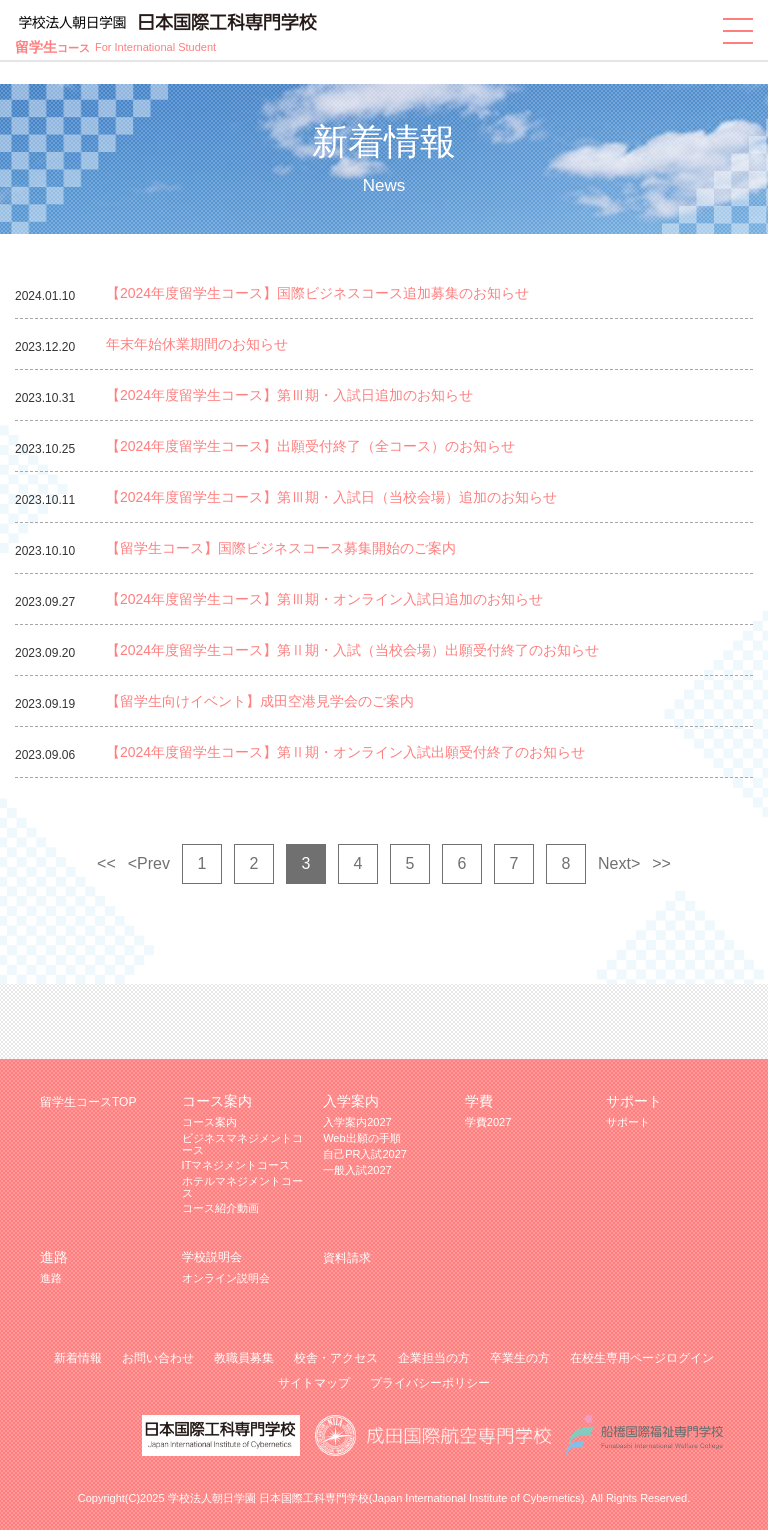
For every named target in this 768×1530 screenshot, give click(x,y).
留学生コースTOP (88, 1102)
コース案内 (209, 1122)
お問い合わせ (158, 1358)
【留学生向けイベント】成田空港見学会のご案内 (260, 701)
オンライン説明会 (226, 1278)
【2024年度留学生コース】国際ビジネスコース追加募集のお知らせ (317, 293)
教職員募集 (244, 1358)
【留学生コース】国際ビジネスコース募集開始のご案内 (281, 548)
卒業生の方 (520, 1358)
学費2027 (488, 1122)
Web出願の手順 (361, 1138)
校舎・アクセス (336, 1358)
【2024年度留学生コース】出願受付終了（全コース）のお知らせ (310, 446)
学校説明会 (212, 1257)
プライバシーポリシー (430, 1383)
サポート (628, 1122)
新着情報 (78, 1358)
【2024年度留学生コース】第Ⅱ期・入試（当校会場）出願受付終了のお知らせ (352, 650)
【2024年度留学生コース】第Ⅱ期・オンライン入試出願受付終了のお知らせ (345, 752)
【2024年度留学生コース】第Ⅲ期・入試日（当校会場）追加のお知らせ (331, 497)
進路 (51, 1278)
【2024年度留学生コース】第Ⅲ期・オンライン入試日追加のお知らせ (324, 599)
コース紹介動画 (220, 1208)
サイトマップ (314, 1383)
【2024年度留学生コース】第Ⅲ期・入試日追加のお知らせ (289, 395)
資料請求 (347, 1258)
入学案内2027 (357, 1122)
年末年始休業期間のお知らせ (197, 344)
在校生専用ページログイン (642, 1358)
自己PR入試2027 (365, 1154)
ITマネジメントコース (236, 1165)
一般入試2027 (357, 1170)
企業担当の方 (434, 1358)
